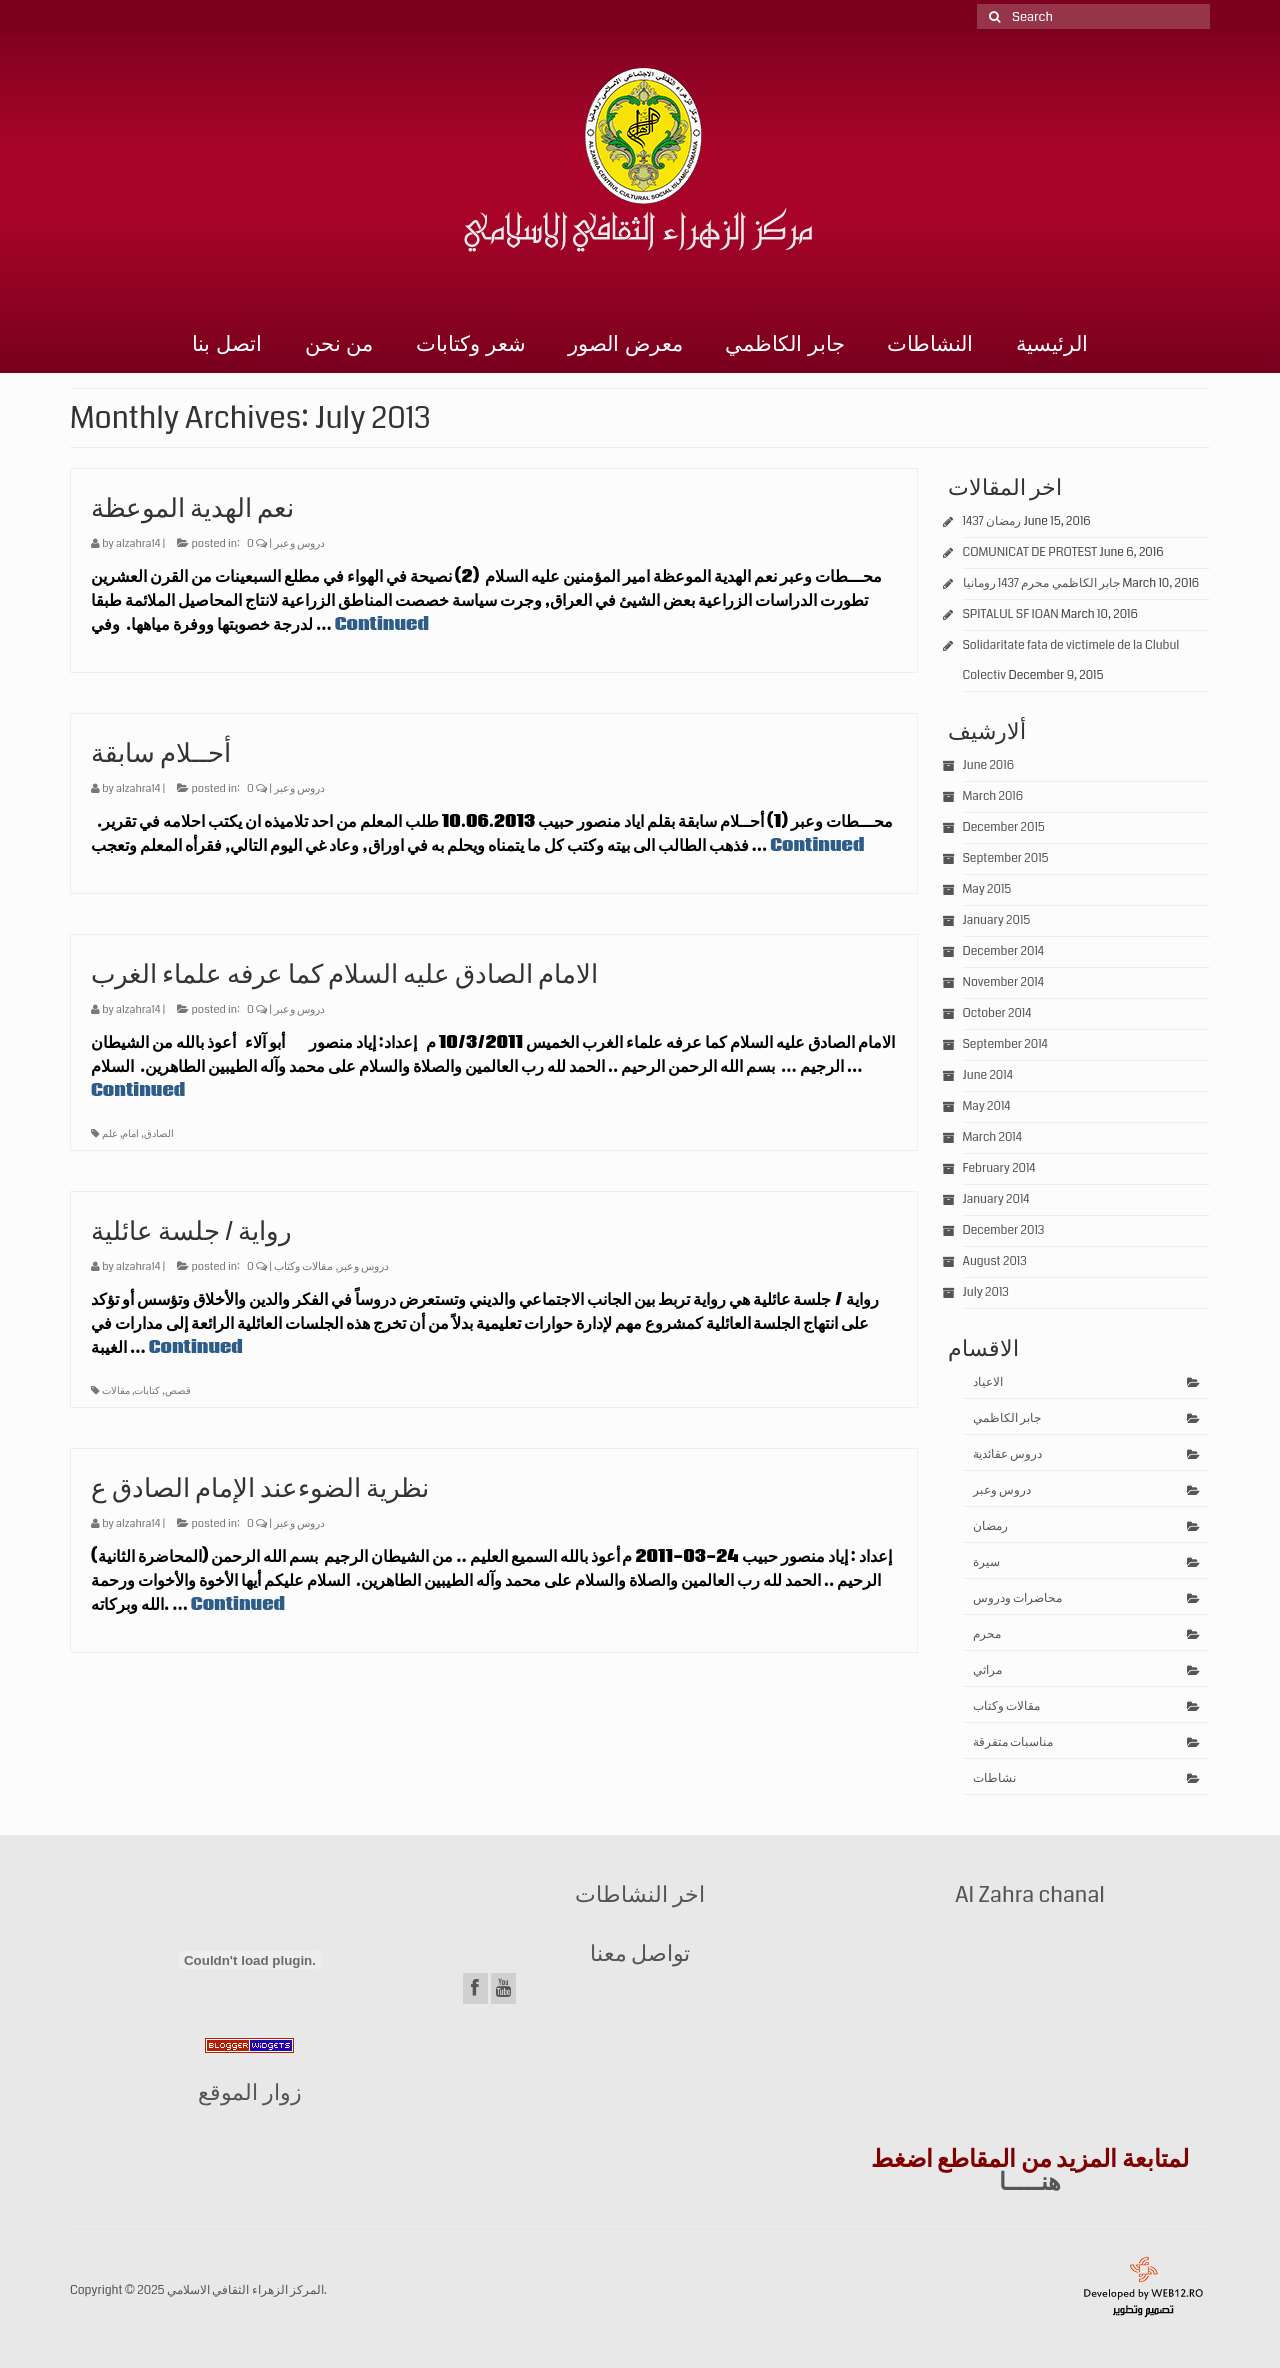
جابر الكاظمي (785, 343)
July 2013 (986, 1292)
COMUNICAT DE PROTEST (1030, 552)
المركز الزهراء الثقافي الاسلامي (245, 2290)
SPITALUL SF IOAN (1011, 614)
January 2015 (997, 920)
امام (130, 1134)
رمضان (990, 1526)
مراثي (987, 1670)
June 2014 (988, 1075)
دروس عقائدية (1007, 1454)
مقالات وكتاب (303, 1266)
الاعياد (988, 1382)
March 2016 (993, 796)
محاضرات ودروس (1017, 1598)
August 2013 (995, 1261)
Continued (382, 624)
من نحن (339, 343)
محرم (987, 1634)
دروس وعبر (299, 543)
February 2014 (999, 1168)
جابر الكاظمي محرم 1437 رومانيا (1042, 583)
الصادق (159, 1134)
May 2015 (987, 889)
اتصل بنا (227, 343)
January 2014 (996, 1199)
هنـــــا (1030, 2182)
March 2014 (992, 1137)
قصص (178, 1391)
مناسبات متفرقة (1013, 1742)
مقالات (116, 1391)
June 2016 (988, 765)
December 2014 (1004, 951)
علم (110, 1134)
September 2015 (1006, 858)
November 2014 (1003, 982)
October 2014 (997, 1013)
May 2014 (987, 1106)
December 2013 (1004, 1230)
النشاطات (930, 343)
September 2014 (1005, 1044)
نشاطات (994, 1778)
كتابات (147, 1391)
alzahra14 (138, 543)
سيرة (986, 1562)
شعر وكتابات (471, 343)
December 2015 (1004, 827)
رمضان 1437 (992, 521)
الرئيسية (1052, 343)
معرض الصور (625, 343)
